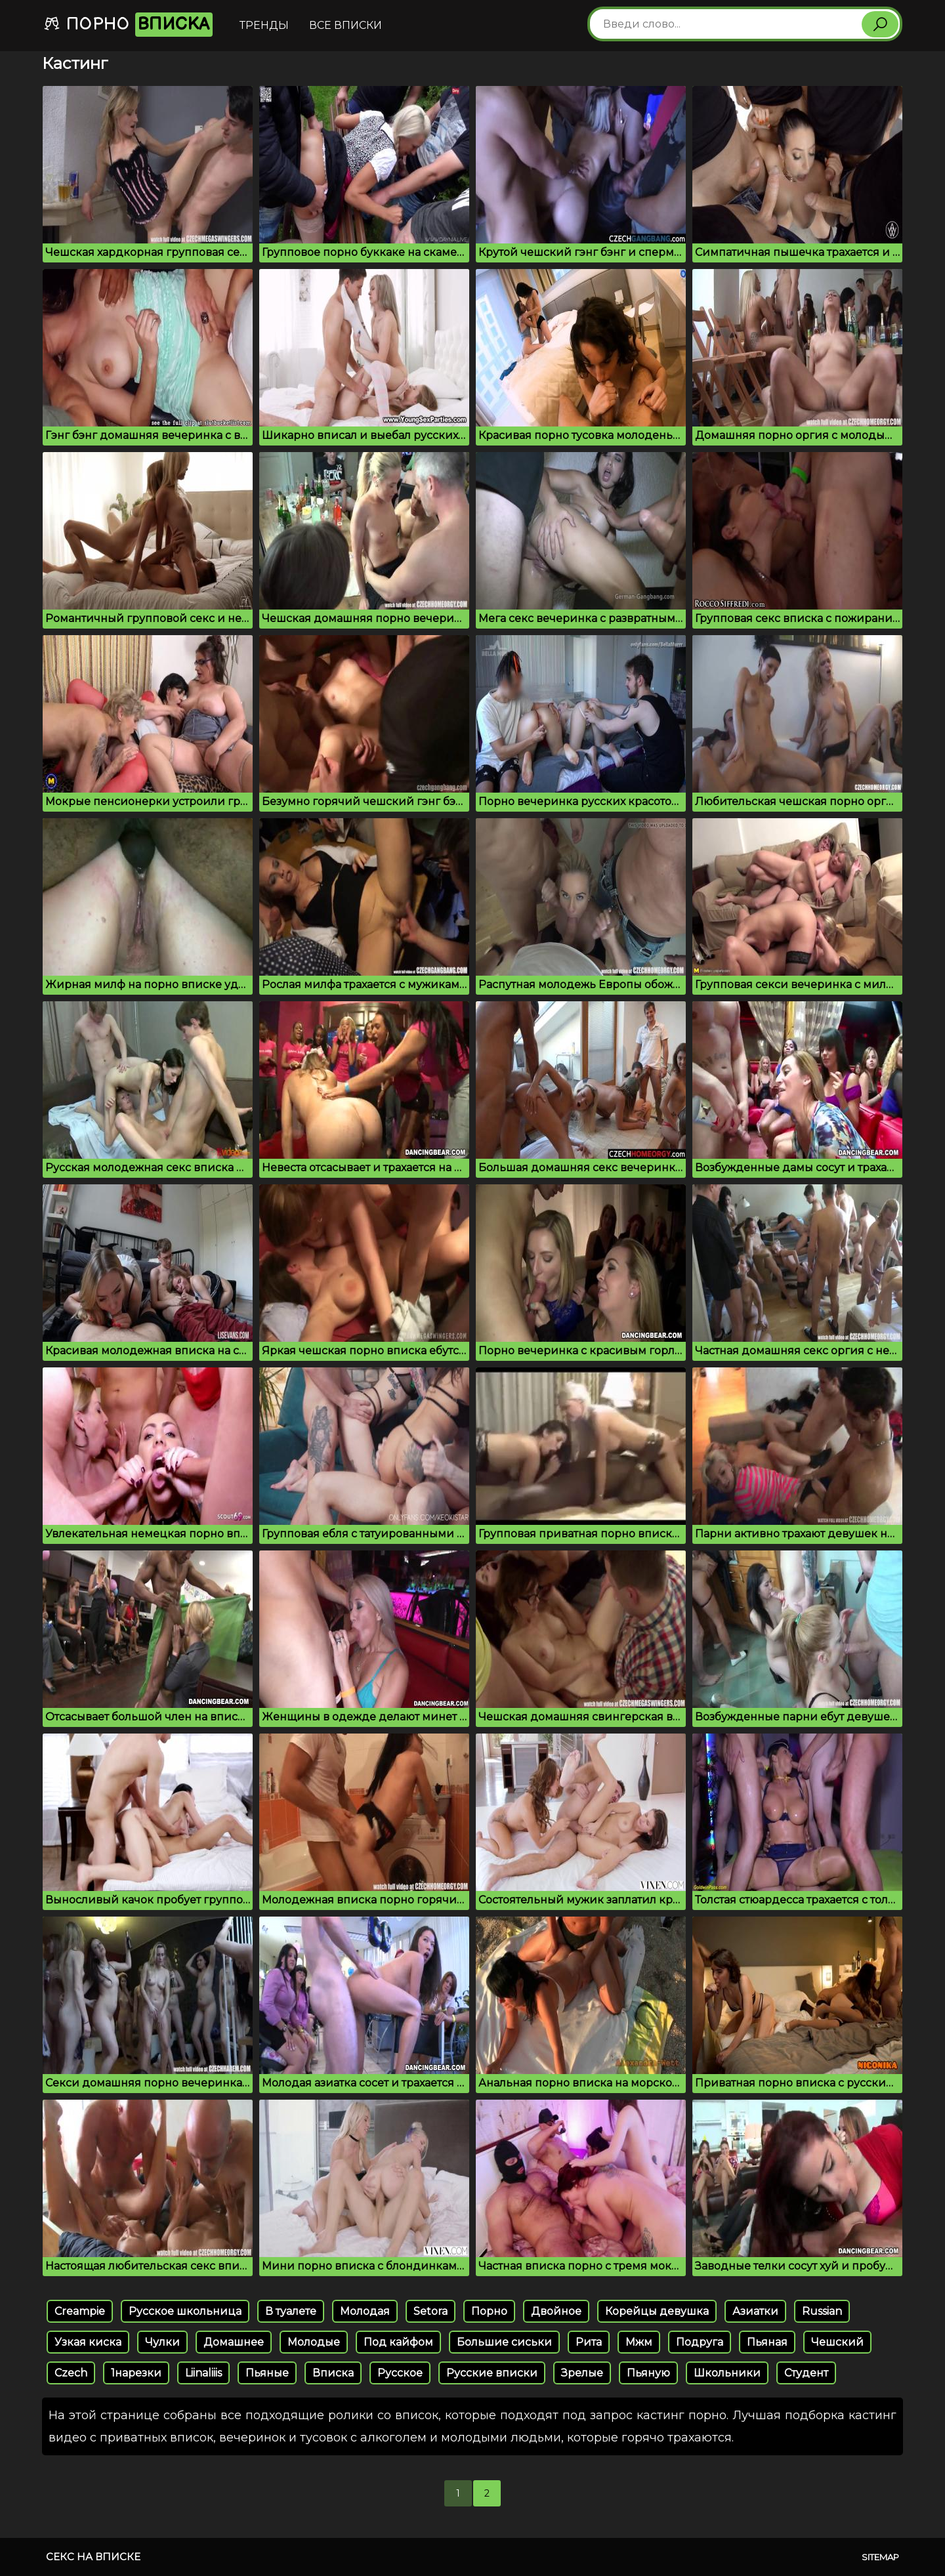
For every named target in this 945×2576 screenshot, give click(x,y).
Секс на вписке (93, 2556)
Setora (430, 2311)
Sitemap (880, 2557)
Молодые (313, 2342)
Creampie (79, 2311)
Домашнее (233, 2342)
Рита (589, 2342)
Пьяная (767, 2342)
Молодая (365, 2311)
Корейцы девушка (657, 2311)
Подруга (699, 2342)
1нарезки (136, 2373)
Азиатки (755, 2311)
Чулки (162, 2342)
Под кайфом (398, 2342)
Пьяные (267, 2373)
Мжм (638, 2342)
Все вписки (345, 25)
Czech (70, 2373)
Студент (806, 2373)
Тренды (264, 25)
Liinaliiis (203, 2373)
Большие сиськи (504, 2342)
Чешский (837, 2342)
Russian (822, 2311)
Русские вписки (491, 2373)
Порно (128, 24)
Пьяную (648, 2373)
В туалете (290, 2311)
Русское (400, 2373)
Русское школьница (185, 2311)
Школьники (727, 2373)
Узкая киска (87, 2342)
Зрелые (582, 2373)
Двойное (556, 2311)
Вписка (333, 2373)
